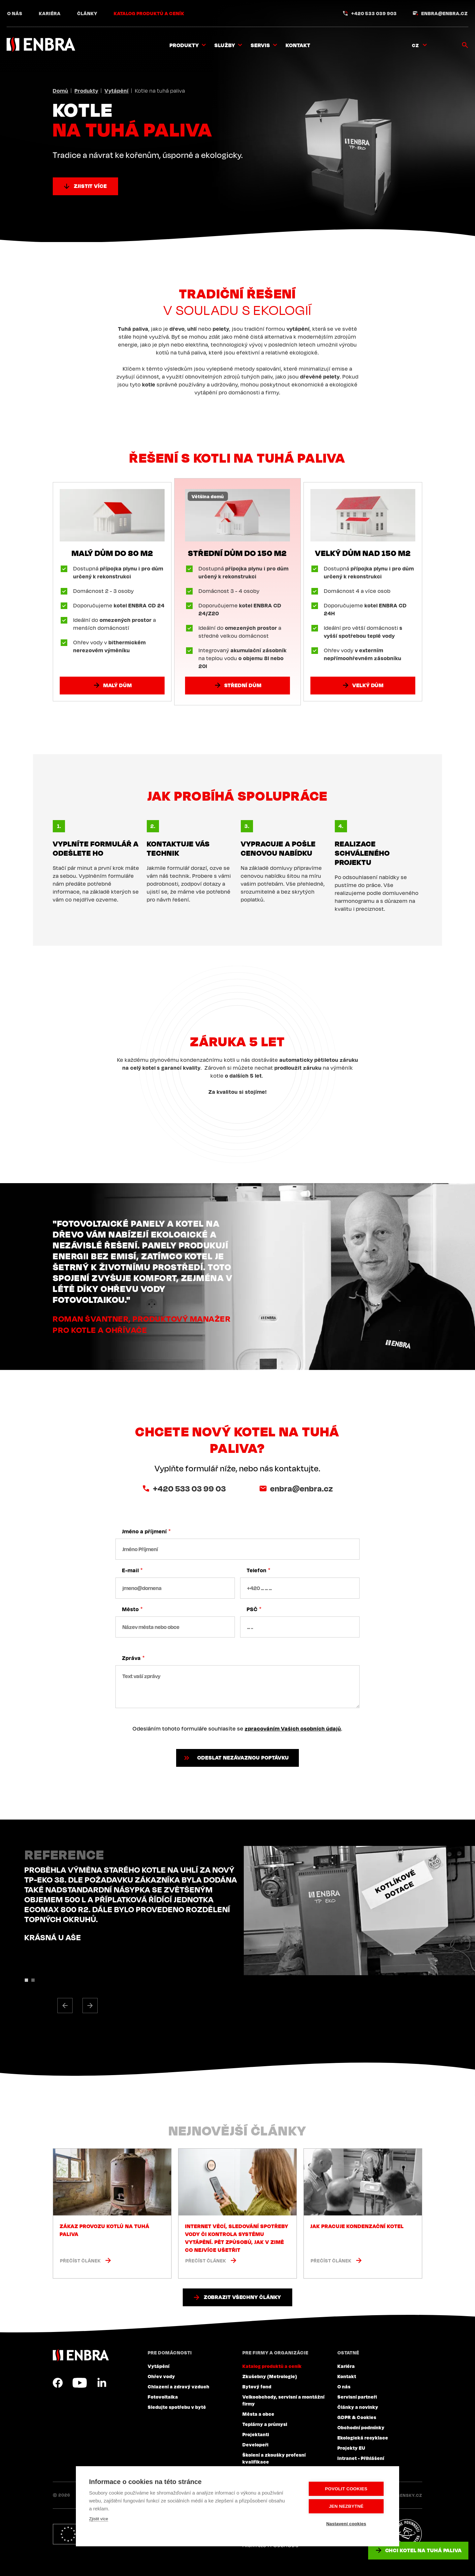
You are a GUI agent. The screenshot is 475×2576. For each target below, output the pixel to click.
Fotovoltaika (163, 2397)
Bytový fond (256, 2386)
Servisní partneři (357, 2397)
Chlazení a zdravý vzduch (178, 2386)
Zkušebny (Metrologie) (269, 2376)
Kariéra (50, 13)
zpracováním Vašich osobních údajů (293, 1728)
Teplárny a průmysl (264, 2424)
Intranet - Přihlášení (360, 2458)
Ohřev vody (161, 2376)
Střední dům (243, 685)
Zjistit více (90, 186)
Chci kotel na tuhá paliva (423, 2550)
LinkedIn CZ (102, 2383)
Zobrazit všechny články (242, 2297)
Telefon (257, 1570)
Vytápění (117, 90)
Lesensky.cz (407, 2495)
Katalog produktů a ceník (149, 13)
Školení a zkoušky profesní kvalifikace (274, 2458)
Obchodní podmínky (361, 2427)
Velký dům (368, 685)
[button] (65, 2005)
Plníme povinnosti (406, 2534)
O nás (14, 13)
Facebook (58, 2383)
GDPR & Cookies (356, 2417)
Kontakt (298, 45)
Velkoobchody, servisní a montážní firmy (283, 2400)
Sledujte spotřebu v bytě (177, 2407)
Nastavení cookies (346, 2523)
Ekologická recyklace (362, 2437)
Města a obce (258, 2414)
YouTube (80, 2383)
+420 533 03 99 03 (189, 1488)
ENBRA (81, 2355)
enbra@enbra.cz (444, 13)
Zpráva (131, 1658)
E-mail (130, 1570)
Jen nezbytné (346, 2506)
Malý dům (117, 685)
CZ (415, 45)
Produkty (86, 90)
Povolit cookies (346, 2488)
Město (130, 1609)
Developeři (255, 2444)
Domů (60, 90)
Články (87, 13)
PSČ (252, 1609)
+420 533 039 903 (374, 13)
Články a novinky (357, 2407)
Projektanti (255, 2434)
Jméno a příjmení (144, 1531)
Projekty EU (351, 2448)
